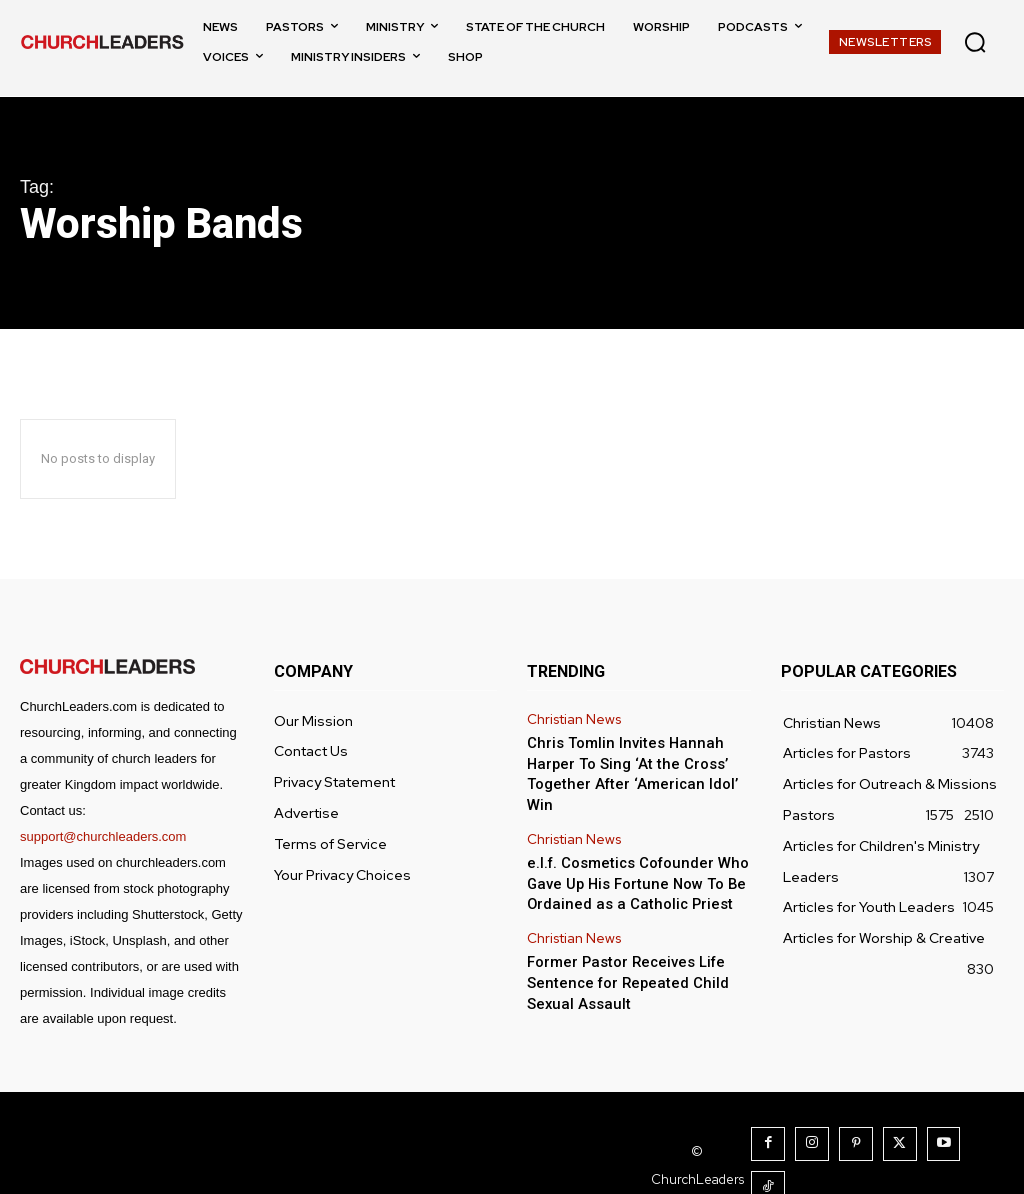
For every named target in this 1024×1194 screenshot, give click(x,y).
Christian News (573, 719)
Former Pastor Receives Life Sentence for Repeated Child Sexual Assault (620, 951)
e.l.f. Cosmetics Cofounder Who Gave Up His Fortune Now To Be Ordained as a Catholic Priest (631, 856)
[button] (975, 42)
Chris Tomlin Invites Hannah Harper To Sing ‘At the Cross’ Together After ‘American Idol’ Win (638, 760)
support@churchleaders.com (103, 836)
